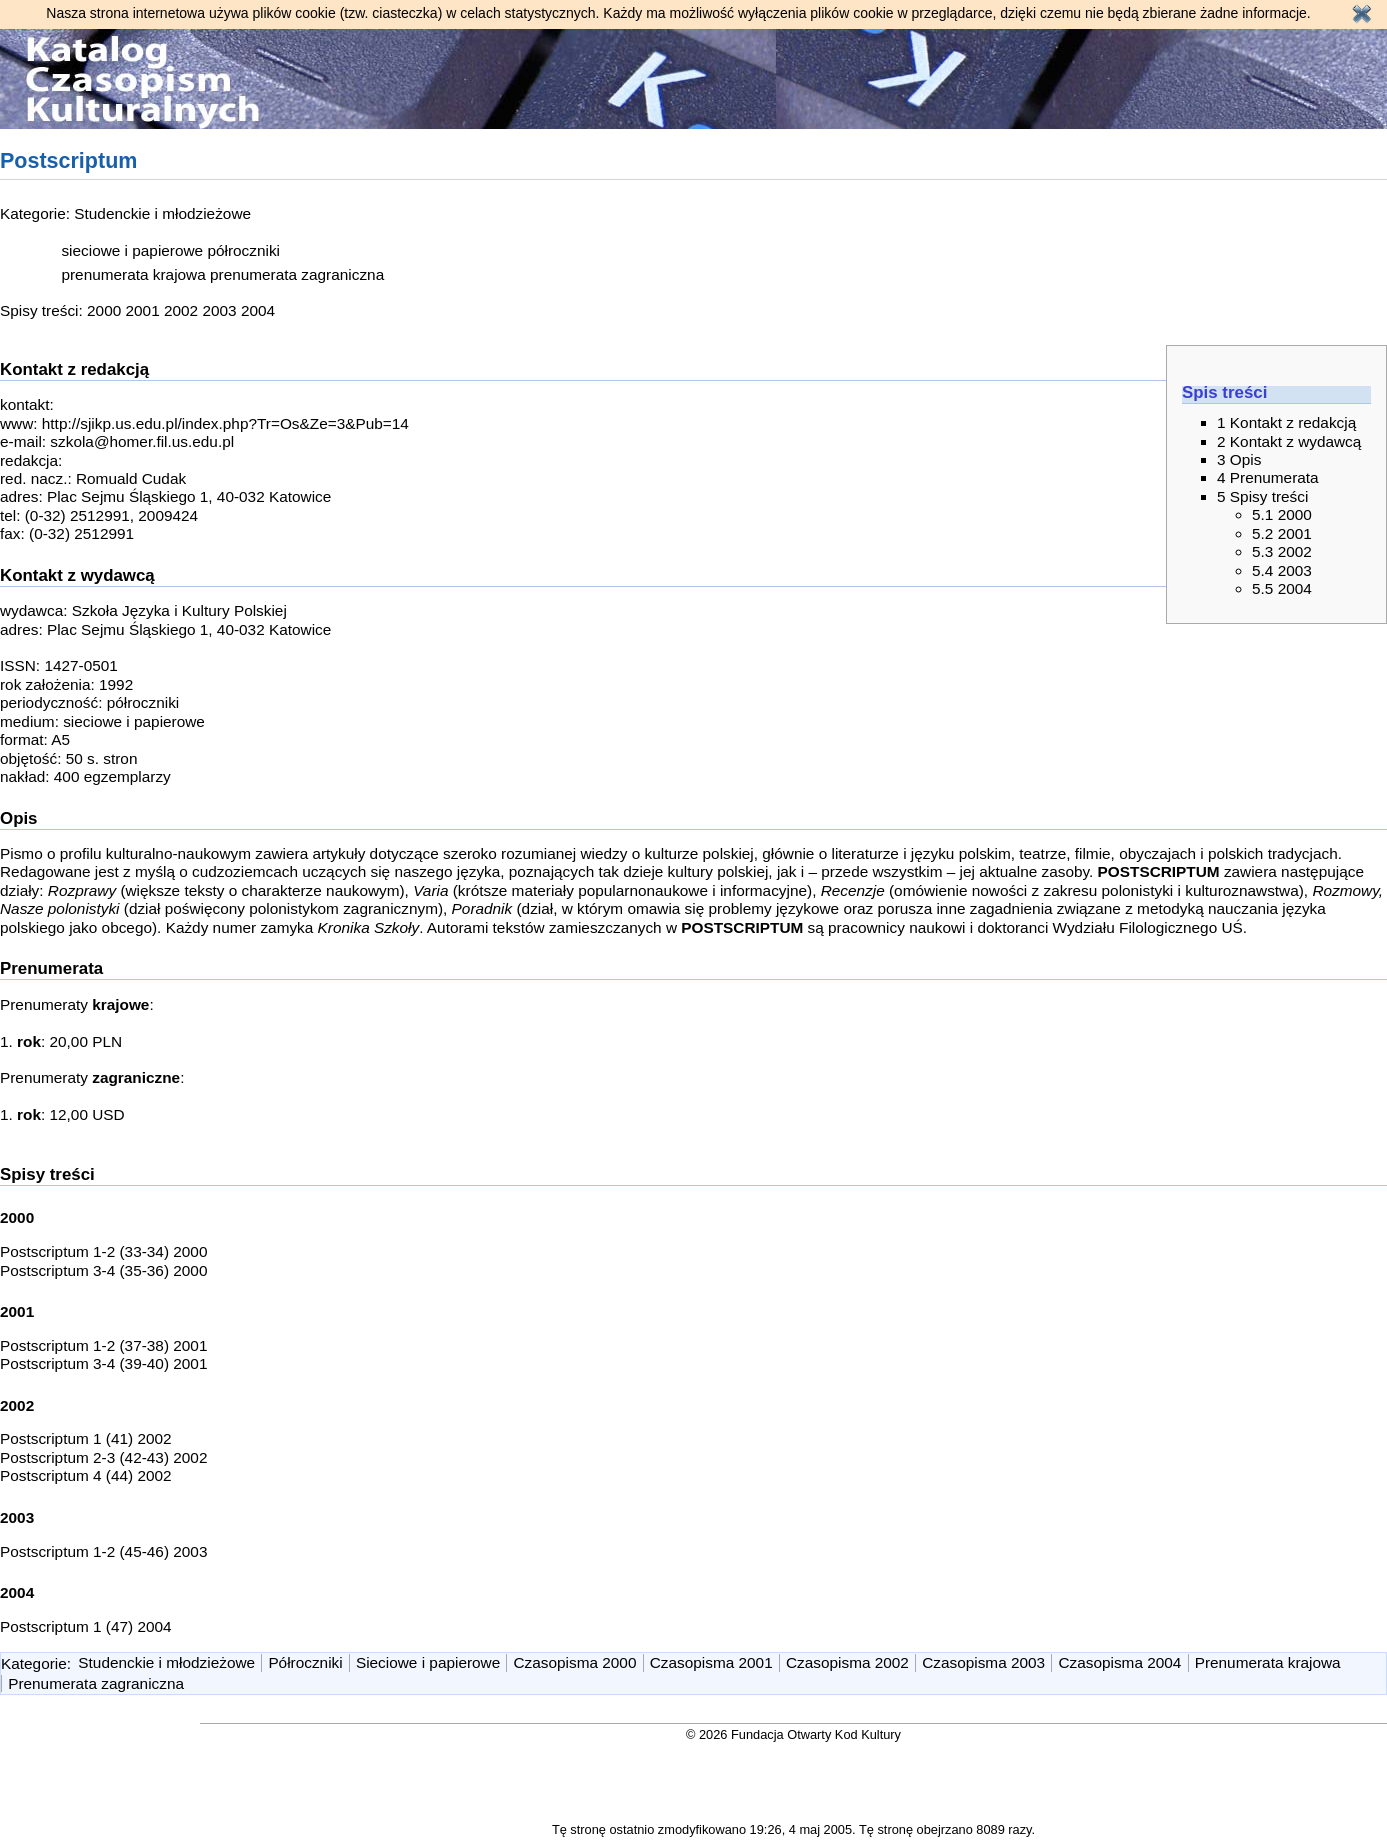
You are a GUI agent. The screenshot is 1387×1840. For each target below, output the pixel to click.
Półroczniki (305, 1662)
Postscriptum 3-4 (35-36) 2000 (103, 1270)
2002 (181, 310)
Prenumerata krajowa (1268, 1662)
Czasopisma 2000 (575, 1662)
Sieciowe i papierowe (428, 1662)
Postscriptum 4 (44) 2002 (86, 1475)
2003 (219, 310)
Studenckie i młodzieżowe (162, 213)
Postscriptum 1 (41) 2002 (86, 1438)
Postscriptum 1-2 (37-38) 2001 (103, 1345)
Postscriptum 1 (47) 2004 (86, 1626)
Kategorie (34, 1662)
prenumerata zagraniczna (297, 274)
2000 (104, 310)
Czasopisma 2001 (711, 1662)
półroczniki (243, 250)
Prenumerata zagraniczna (96, 1683)
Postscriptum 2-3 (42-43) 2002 (103, 1457)
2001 (143, 310)
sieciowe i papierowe (132, 250)
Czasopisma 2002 (847, 1662)
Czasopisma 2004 (1119, 1662)
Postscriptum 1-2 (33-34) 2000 (103, 1251)
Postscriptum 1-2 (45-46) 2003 (103, 1551)
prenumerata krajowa (133, 274)
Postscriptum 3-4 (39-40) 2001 (103, 1363)
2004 (258, 310)
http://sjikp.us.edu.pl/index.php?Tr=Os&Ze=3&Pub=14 (225, 423)
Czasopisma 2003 (983, 1662)
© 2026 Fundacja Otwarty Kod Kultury (793, 1734)
